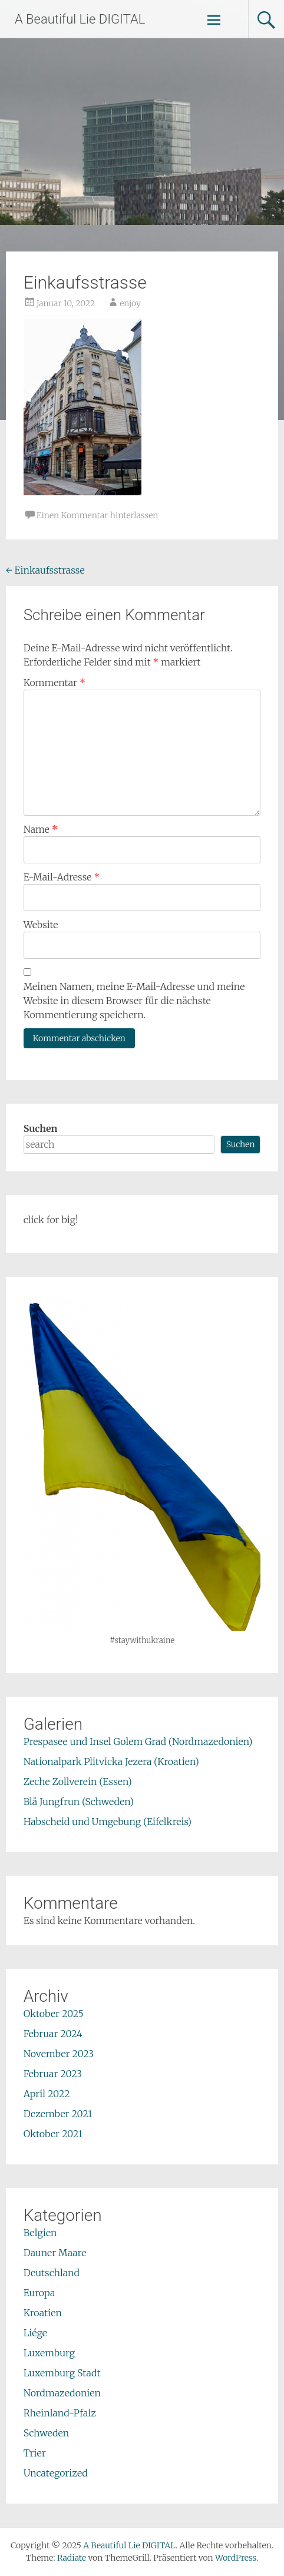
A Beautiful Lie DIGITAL (80, 19)
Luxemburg (49, 2353)
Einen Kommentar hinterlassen (97, 515)
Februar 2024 (53, 2033)
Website (41, 925)
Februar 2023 (53, 2074)
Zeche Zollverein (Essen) (78, 1781)
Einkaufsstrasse (45, 570)
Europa (39, 2293)
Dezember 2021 (58, 2114)
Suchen (41, 1128)
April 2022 (47, 2094)
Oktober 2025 (54, 2013)
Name (41, 829)
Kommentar (54, 682)
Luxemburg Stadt (62, 2373)
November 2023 (59, 2054)
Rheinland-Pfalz (60, 2413)
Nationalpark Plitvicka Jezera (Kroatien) (111, 1761)
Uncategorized (56, 2473)
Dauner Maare (55, 2253)
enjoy (130, 303)
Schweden (47, 2433)
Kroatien (43, 2313)
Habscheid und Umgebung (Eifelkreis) (107, 1821)
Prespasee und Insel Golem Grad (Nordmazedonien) (138, 1741)
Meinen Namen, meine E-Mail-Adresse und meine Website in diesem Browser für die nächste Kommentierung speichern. (134, 1001)
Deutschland (52, 2273)
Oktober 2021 (53, 2134)
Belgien (40, 2233)
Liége (35, 2333)
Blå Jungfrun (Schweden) (79, 1801)
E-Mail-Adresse (62, 877)
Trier (35, 2453)
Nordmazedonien (62, 2393)
